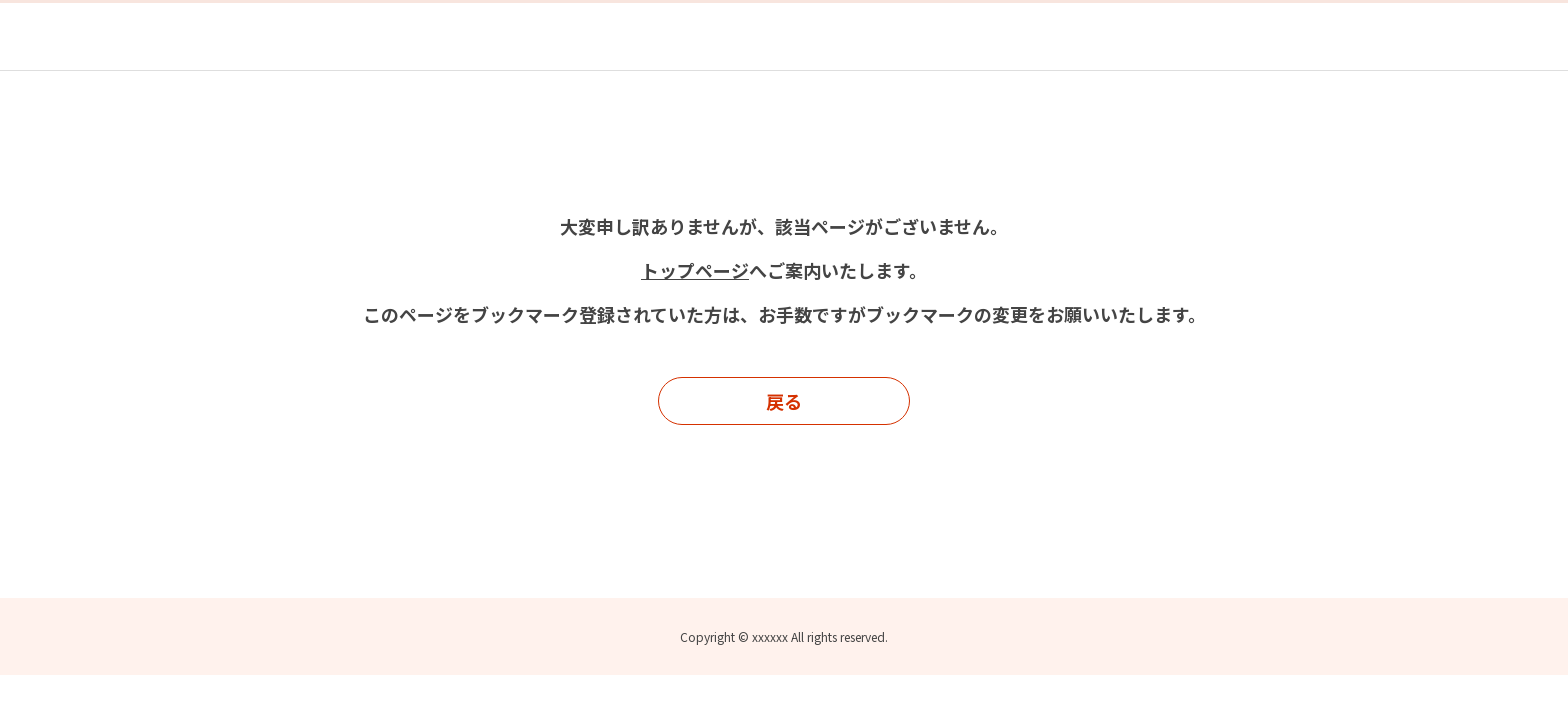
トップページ (695, 270)
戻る (784, 401)
